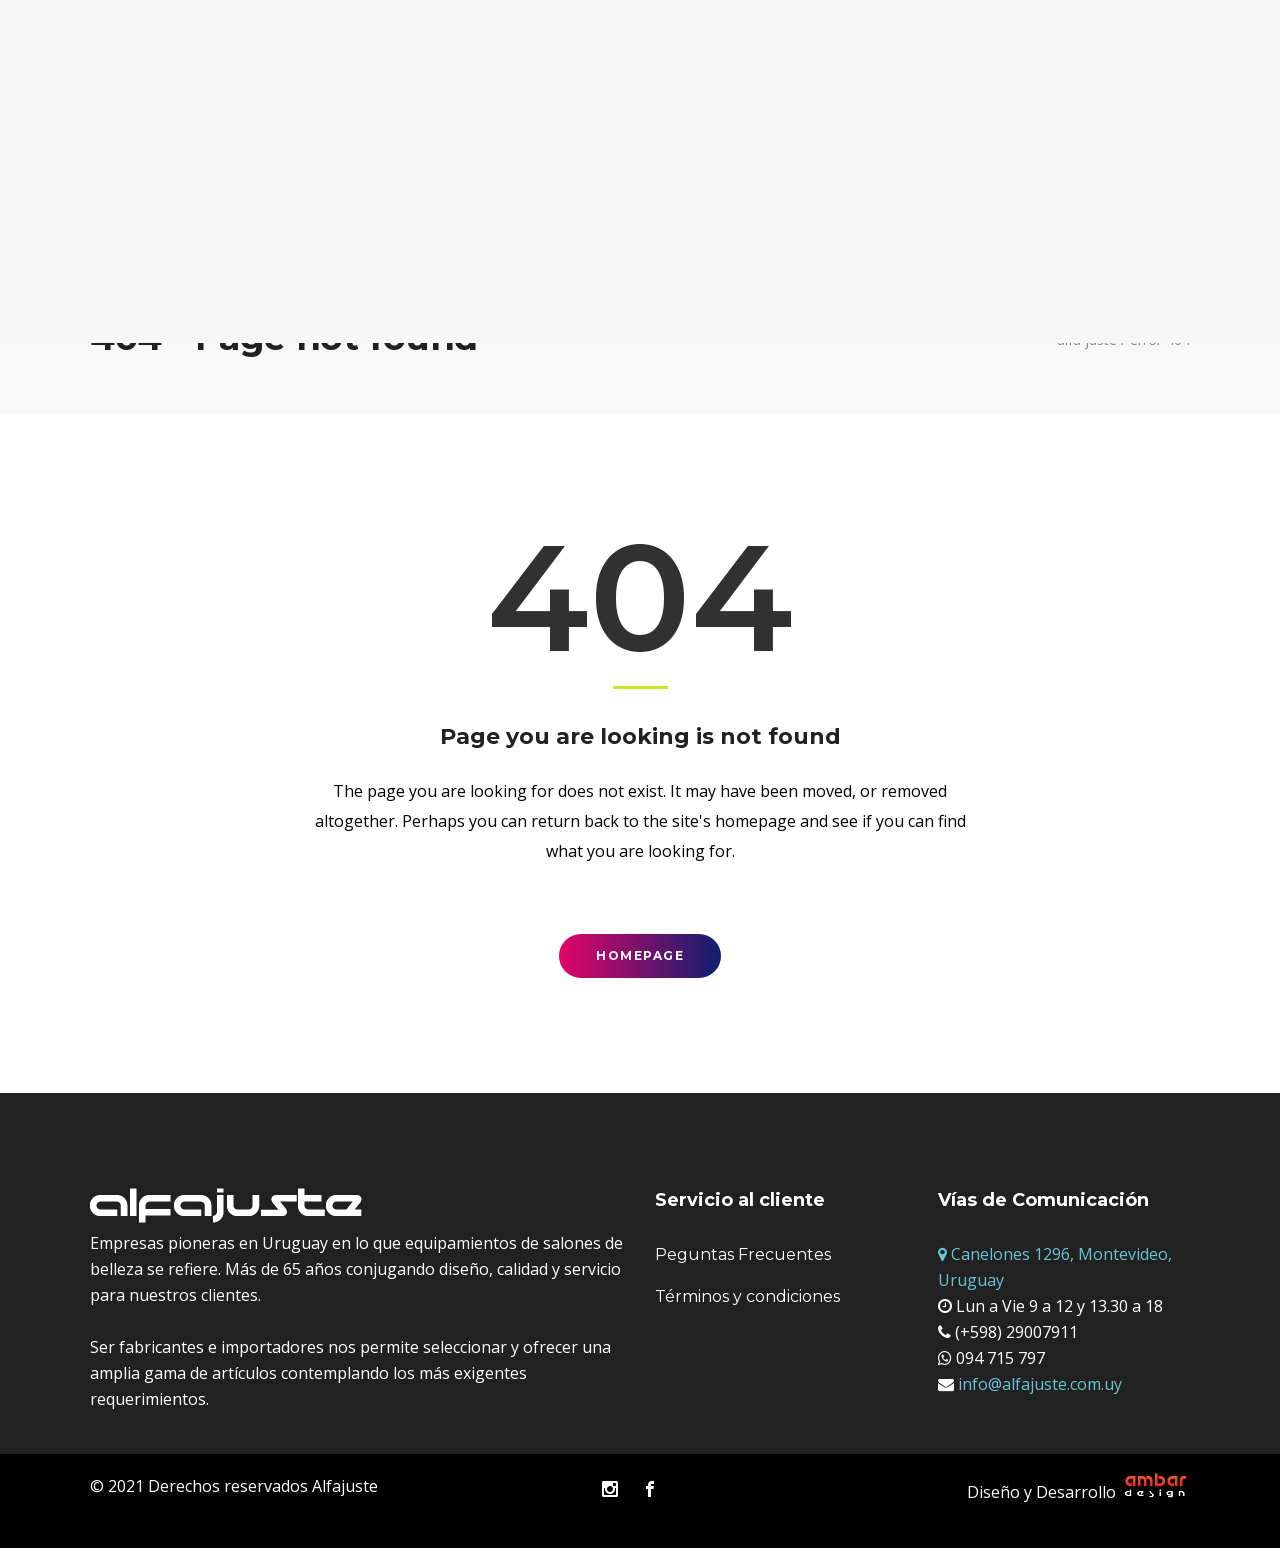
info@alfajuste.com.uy (1038, 1384)
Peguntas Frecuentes (743, 1254)
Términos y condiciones (747, 1296)
